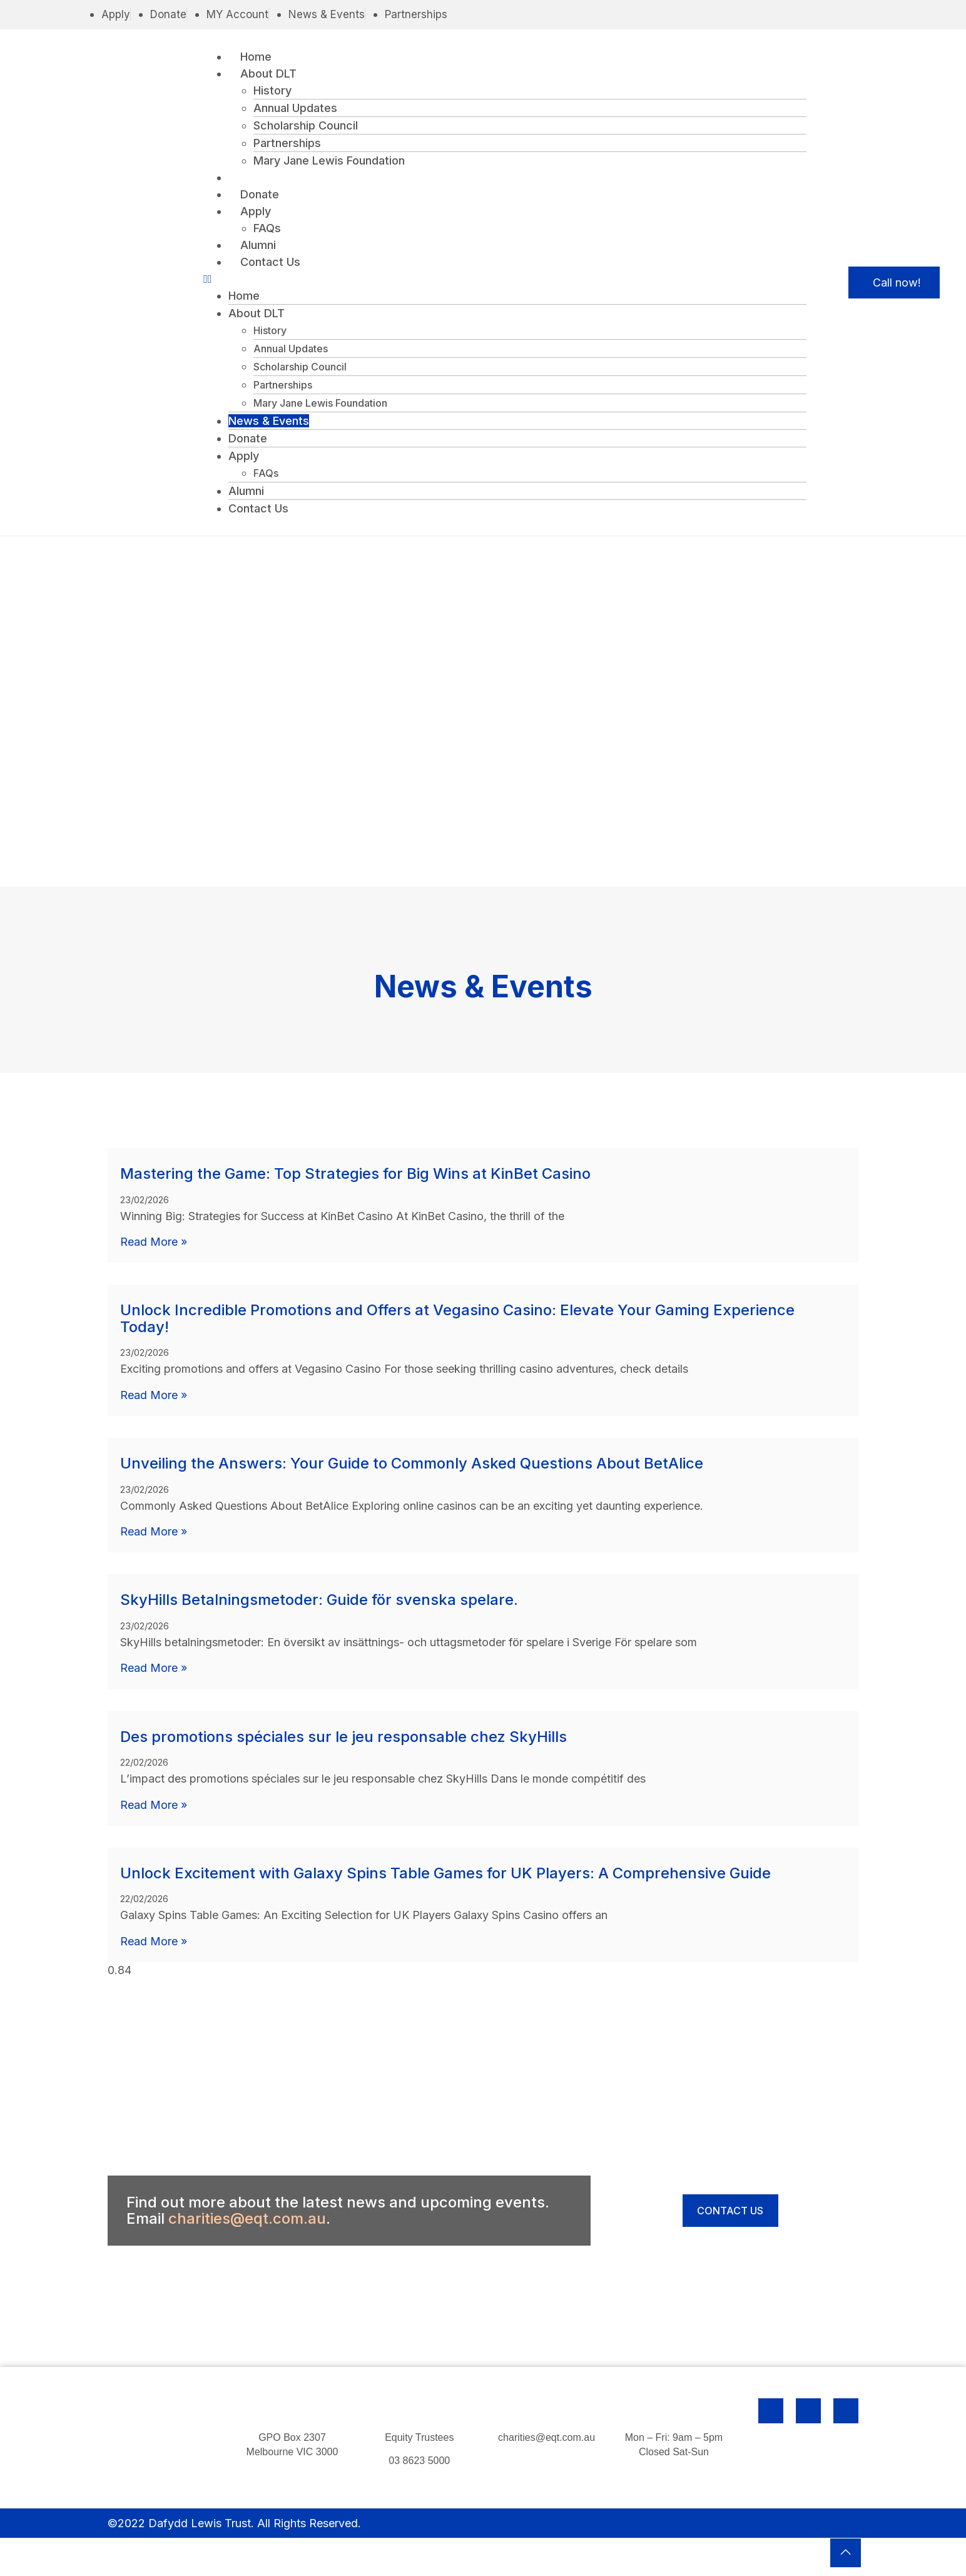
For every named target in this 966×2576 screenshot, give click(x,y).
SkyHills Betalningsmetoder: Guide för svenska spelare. (319, 1599)
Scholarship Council (305, 125)
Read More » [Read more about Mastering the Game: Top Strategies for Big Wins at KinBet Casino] (153, 1241)
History (272, 90)
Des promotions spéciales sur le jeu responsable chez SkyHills (343, 1735)
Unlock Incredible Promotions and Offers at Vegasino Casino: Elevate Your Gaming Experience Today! (457, 1318)
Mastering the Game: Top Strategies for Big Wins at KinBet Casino (355, 1174)
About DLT (269, 73)
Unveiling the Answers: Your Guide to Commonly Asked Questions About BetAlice (411, 1463)
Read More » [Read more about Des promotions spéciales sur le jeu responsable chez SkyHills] (153, 1803)
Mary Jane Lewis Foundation (329, 160)
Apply (256, 211)
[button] (504, 278)
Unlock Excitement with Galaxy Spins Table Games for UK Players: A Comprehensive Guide (445, 1872)
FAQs (267, 228)
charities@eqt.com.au (247, 2217)
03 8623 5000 (419, 2458)
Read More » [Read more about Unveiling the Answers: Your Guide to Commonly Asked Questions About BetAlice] (153, 1530)
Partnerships (287, 143)
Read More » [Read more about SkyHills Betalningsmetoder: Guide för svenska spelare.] (153, 1667)
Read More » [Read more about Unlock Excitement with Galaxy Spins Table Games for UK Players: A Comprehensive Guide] (153, 1940)
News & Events (281, 177)
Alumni (259, 245)
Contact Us (271, 261)
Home (256, 56)
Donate (260, 194)
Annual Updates (295, 108)
